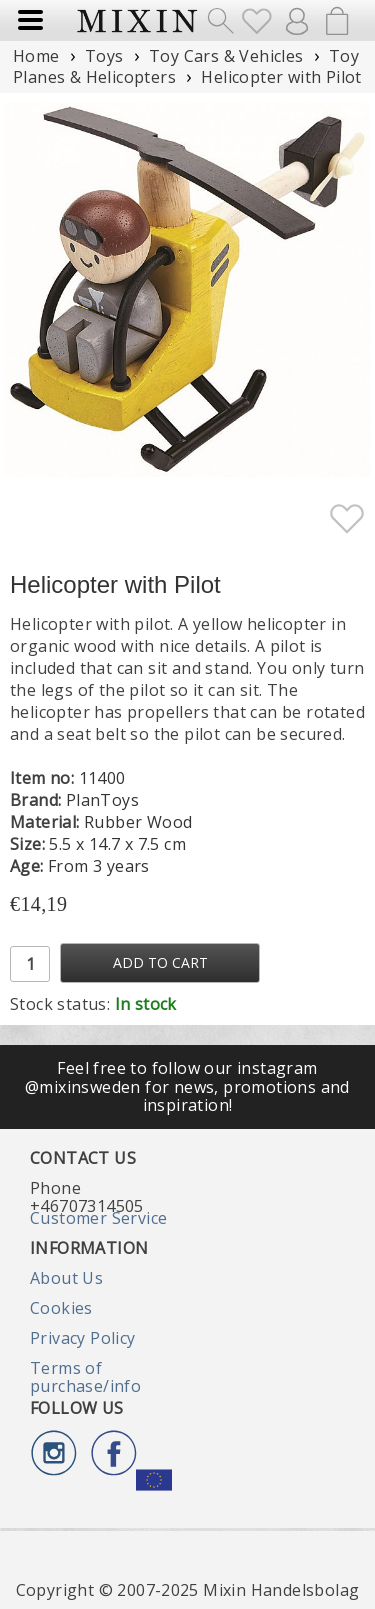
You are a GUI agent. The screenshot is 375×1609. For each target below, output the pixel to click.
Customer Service (98, 1218)
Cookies (61, 1308)
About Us (66, 1278)
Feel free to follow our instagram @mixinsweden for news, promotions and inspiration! (187, 1086)
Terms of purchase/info (85, 1377)
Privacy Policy (83, 1338)
